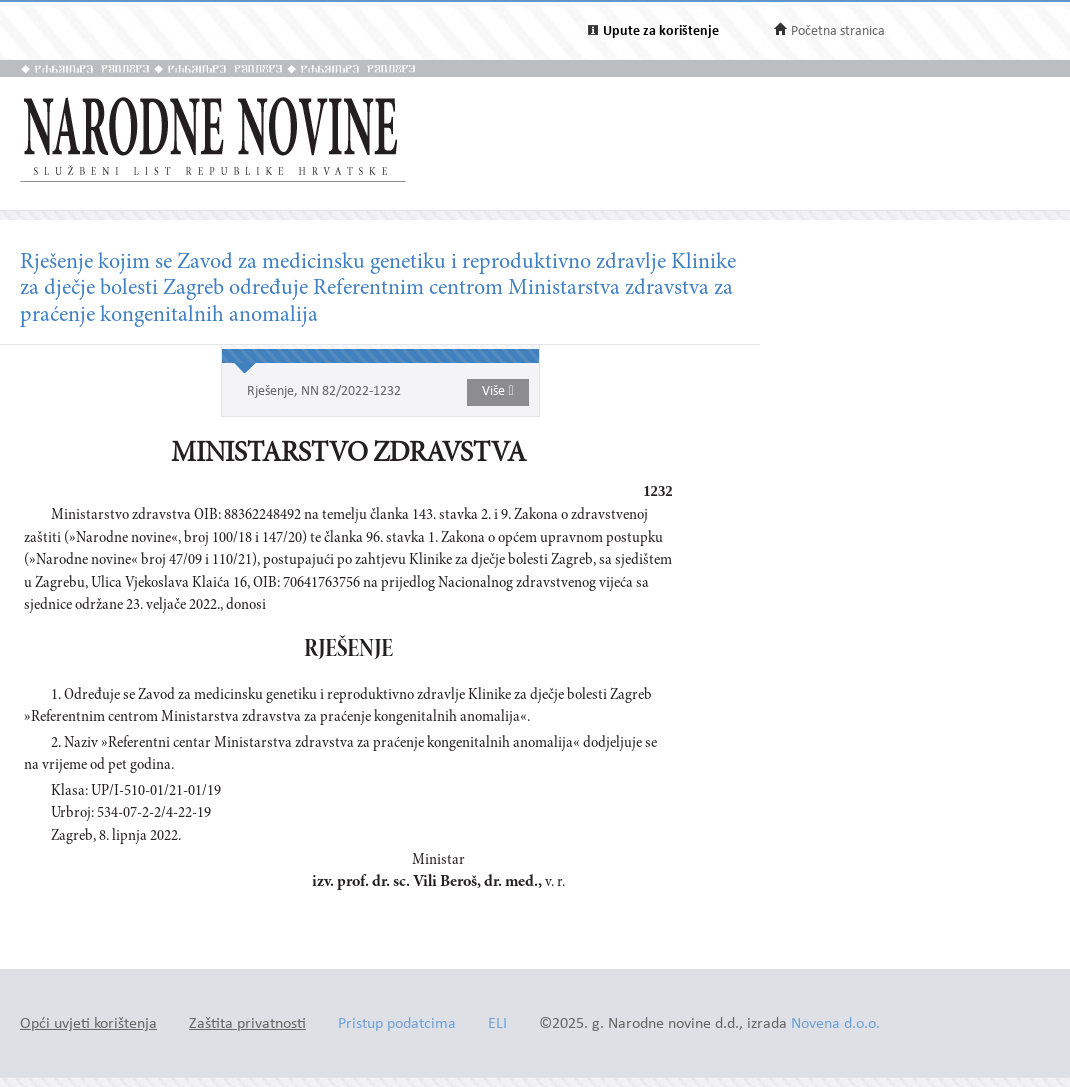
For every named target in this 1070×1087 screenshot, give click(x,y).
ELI (497, 1024)
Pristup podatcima (397, 1024)
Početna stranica (838, 31)
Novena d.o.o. (835, 1024)
